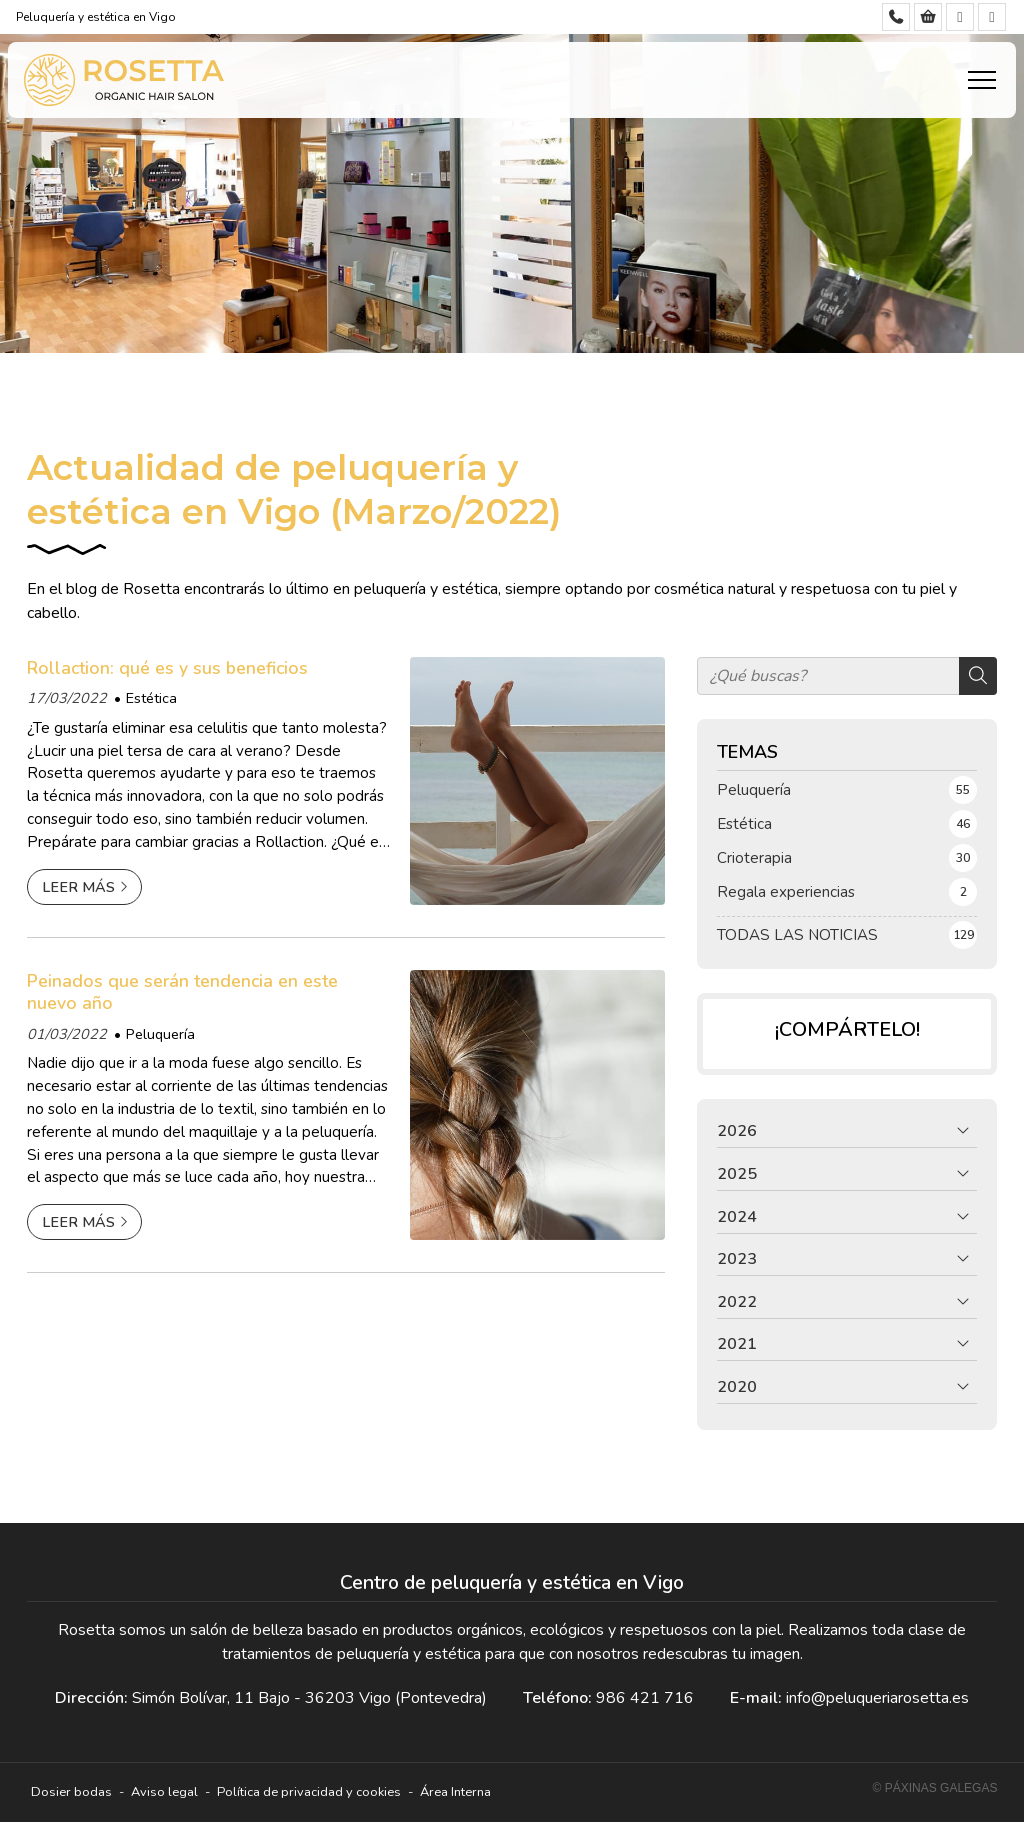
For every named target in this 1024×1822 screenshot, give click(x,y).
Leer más (78, 887)
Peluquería (160, 1034)
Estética (151, 698)
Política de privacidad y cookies (309, 1792)
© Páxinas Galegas (935, 1788)
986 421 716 (645, 1698)
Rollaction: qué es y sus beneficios (167, 668)
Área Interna (455, 1792)
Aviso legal (164, 1792)
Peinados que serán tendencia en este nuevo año (182, 992)
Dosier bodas (71, 1792)
